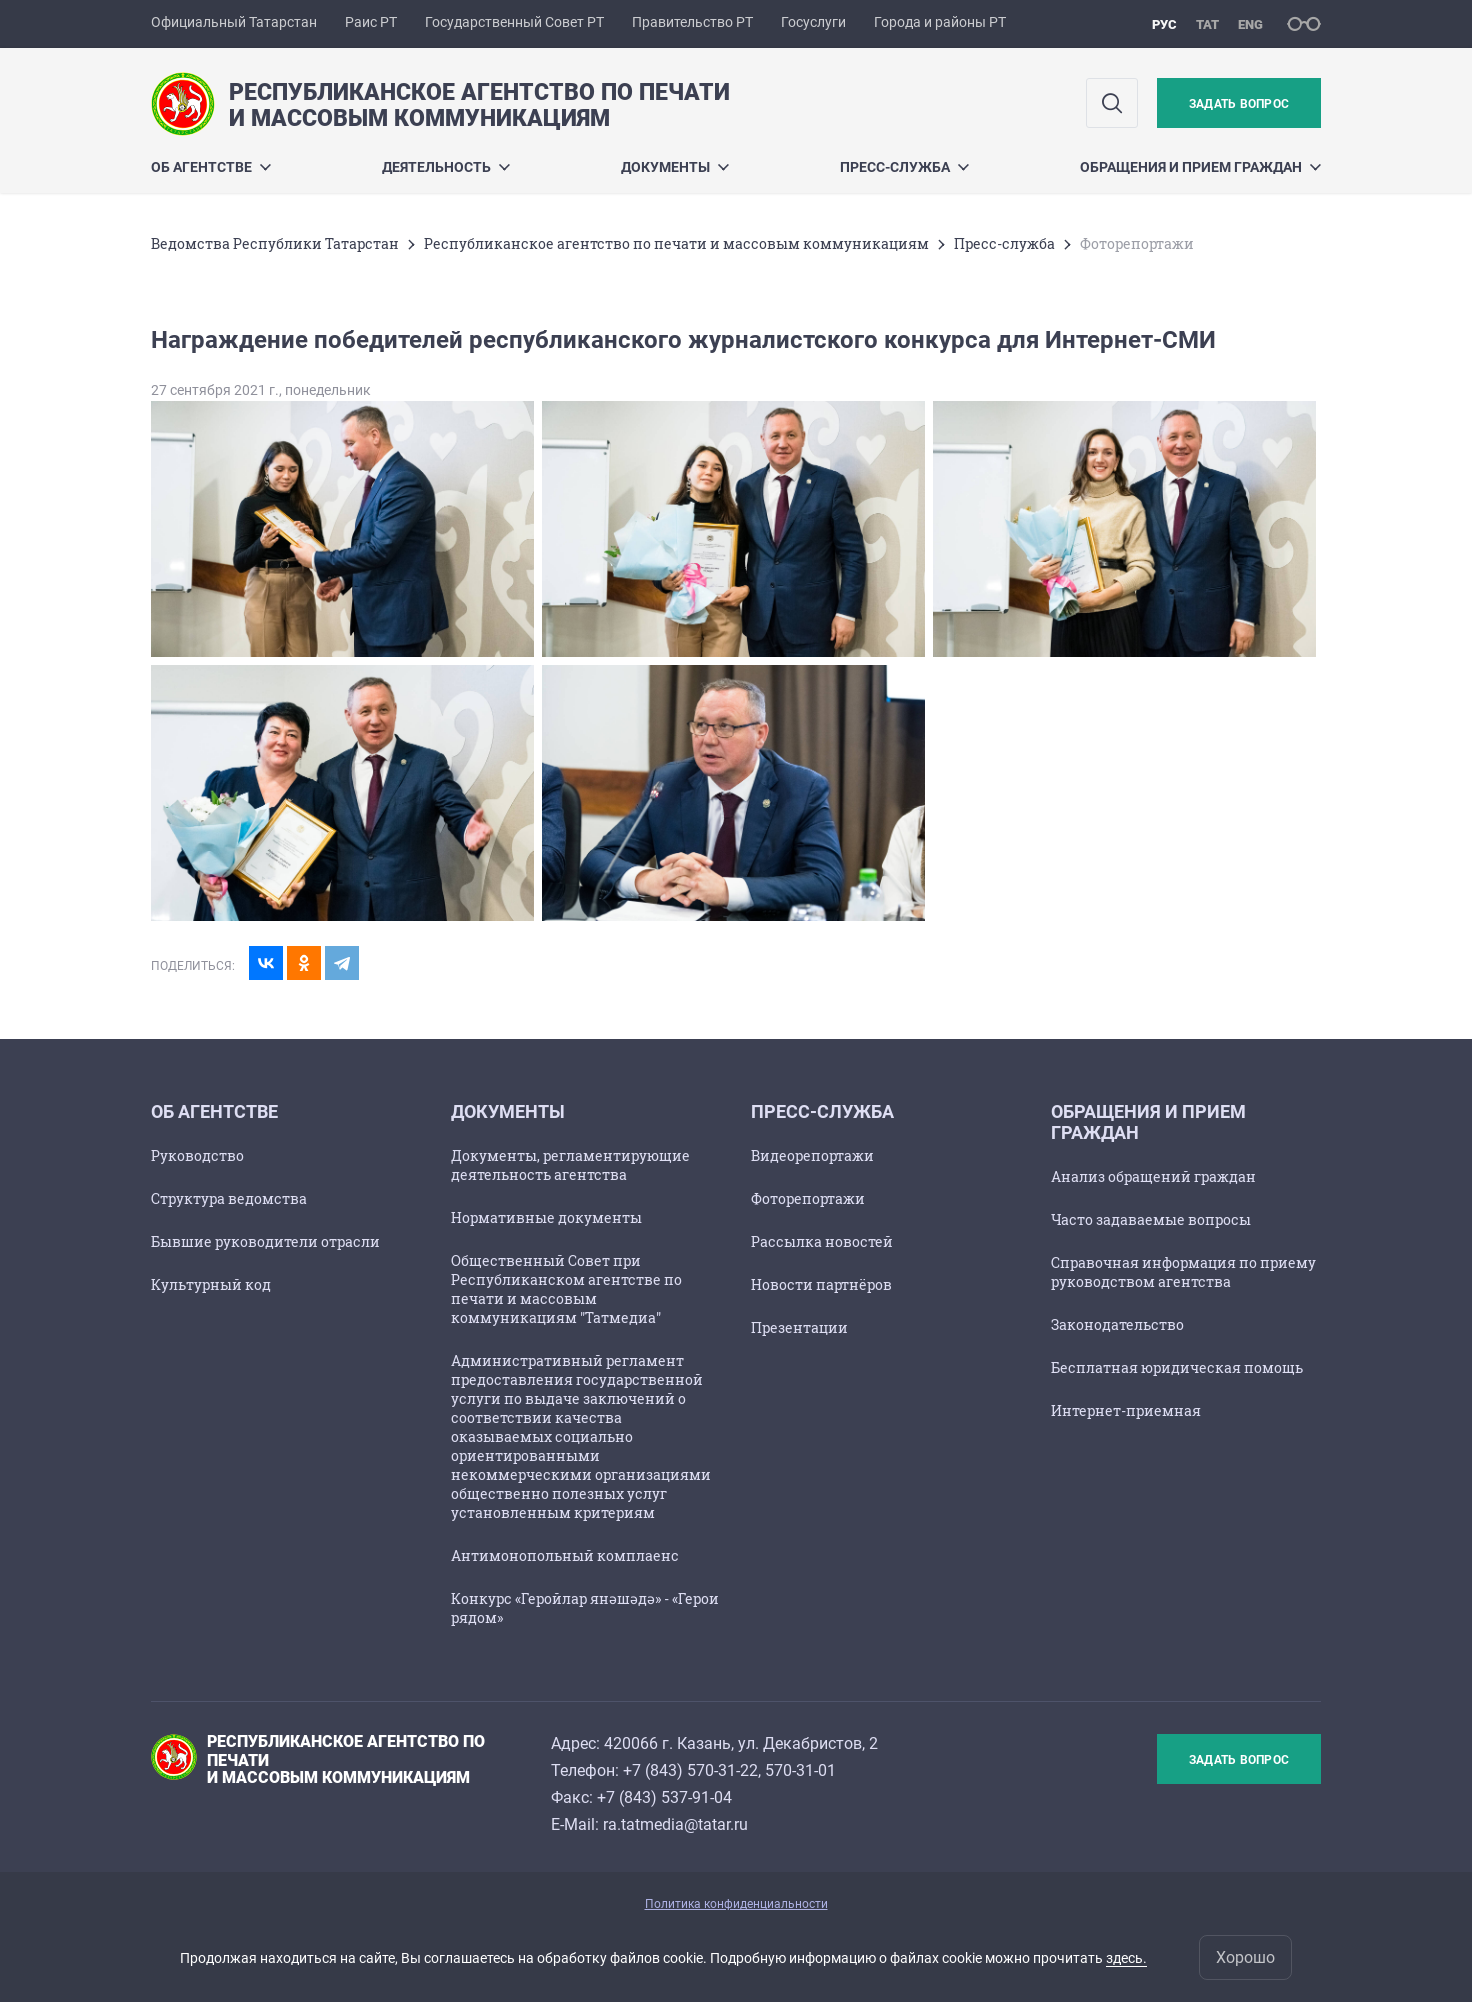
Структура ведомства (229, 1198)
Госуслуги (813, 22)
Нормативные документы (546, 1217)
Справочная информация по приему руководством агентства (1183, 1272)
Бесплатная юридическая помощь (1177, 1367)
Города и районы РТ (940, 22)
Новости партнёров (821, 1284)
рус (1164, 24)
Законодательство (1117, 1324)
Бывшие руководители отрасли (265, 1241)
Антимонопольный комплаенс (565, 1555)
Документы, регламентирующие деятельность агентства (570, 1165)
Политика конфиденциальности (736, 1904)
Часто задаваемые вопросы (1151, 1219)
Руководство (197, 1155)
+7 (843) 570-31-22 (690, 1770)
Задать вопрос (1239, 104)
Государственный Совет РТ (514, 22)
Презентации (799, 1327)
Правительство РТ (692, 22)
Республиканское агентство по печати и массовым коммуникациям (676, 243)
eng (1250, 24)
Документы (675, 167)
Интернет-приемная (1126, 1410)
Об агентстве (211, 167)
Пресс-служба (904, 167)
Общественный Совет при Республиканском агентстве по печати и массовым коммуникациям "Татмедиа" (566, 1289)
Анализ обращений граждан (1153, 1176)
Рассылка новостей (822, 1241)
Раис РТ (371, 22)
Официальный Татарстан (234, 22)
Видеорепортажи (812, 1155)
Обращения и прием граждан (1200, 167)
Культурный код (211, 1284)
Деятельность (446, 167)
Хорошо (1245, 1957)
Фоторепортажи (808, 1198)
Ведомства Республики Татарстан (275, 243)
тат (1207, 24)
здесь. (1126, 1958)
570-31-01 (800, 1770)
